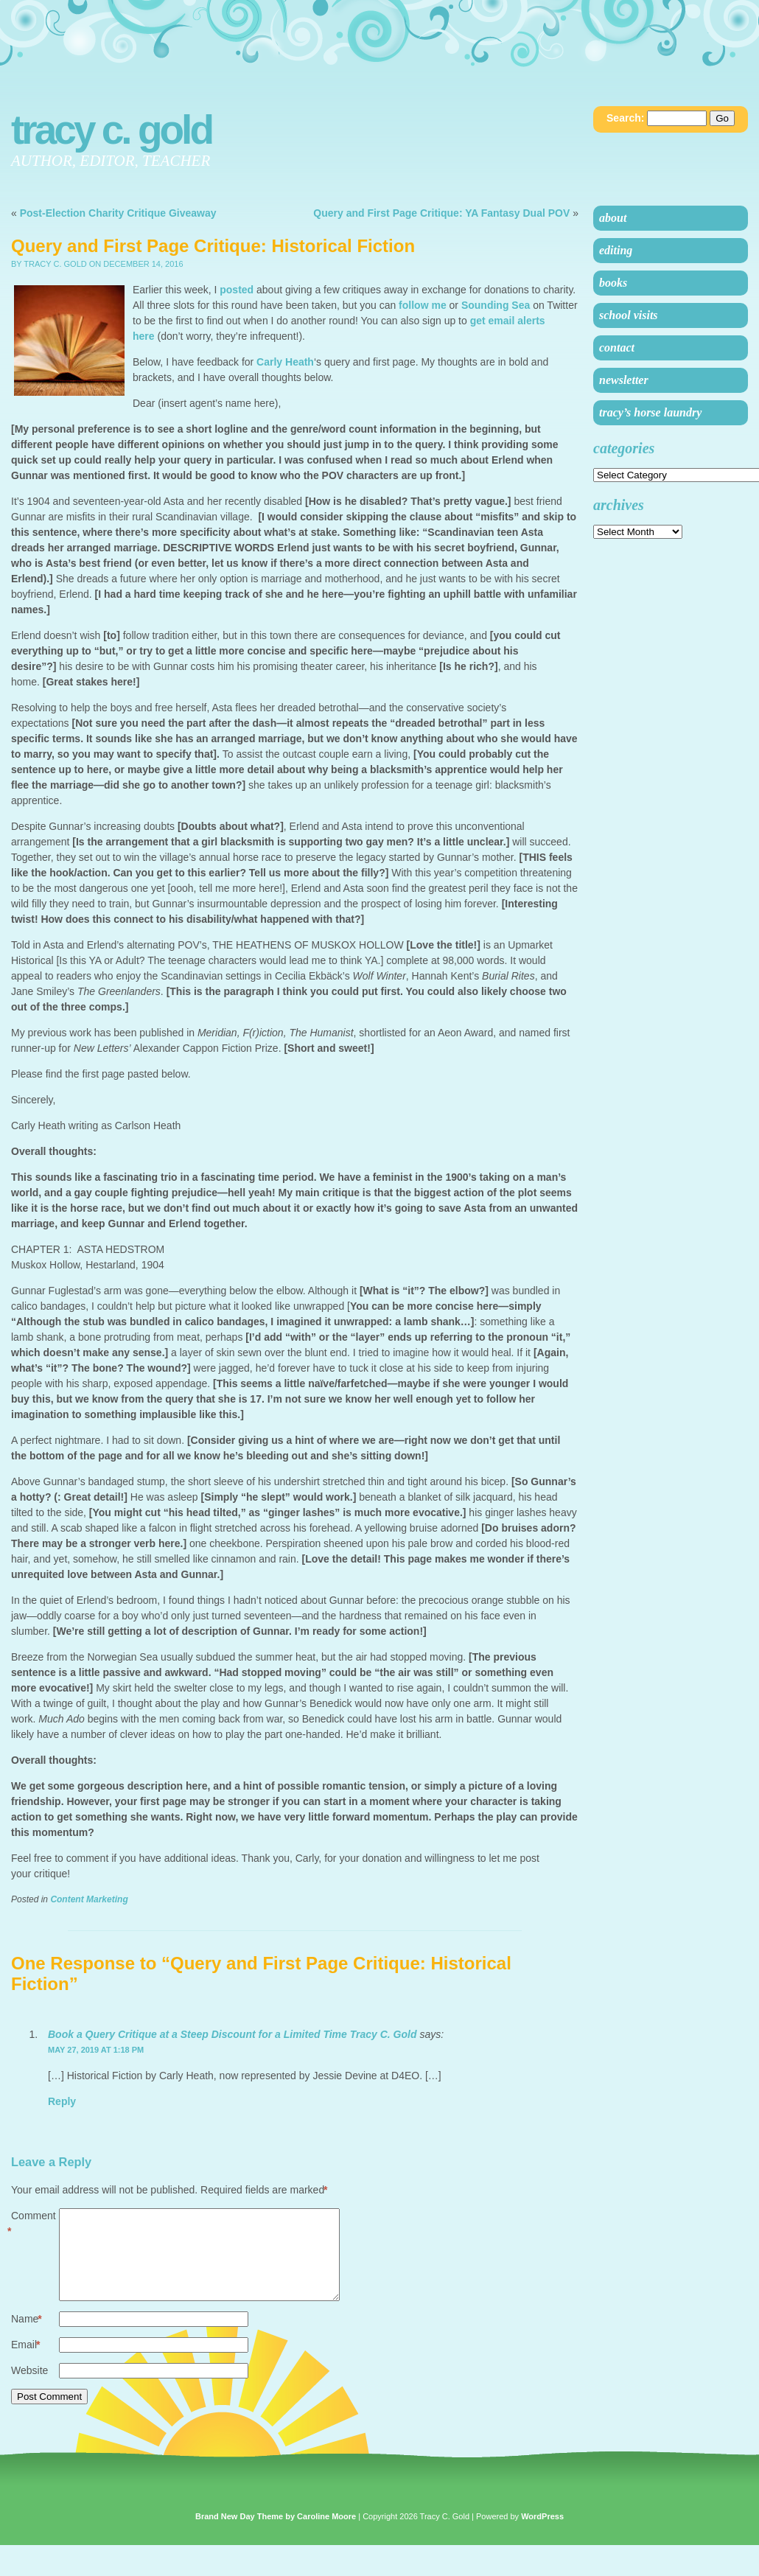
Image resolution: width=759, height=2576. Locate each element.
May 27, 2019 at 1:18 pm (96, 2049)
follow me (423, 305)
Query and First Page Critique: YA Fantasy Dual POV (441, 213)
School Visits (628, 315)
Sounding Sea (495, 305)
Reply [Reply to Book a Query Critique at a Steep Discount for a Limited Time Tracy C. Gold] (62, 2101)
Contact (616, 347)
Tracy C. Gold (111, 130)
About (612, 218)
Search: (625, 118)
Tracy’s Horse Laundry (650, 412)
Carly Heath (285, 362)
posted (236, 290)
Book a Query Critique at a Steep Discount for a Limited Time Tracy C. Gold (232, 2034)
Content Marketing (88, 1899)
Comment (33, 2224)
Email (25, 2362)
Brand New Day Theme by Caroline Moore (275, 2534)
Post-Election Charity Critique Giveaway (118, 213)
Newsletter (623, 380)
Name (26, 2337)
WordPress (542, 2534)
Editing (615, 250)
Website (29, 2388)
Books (613, 282)
